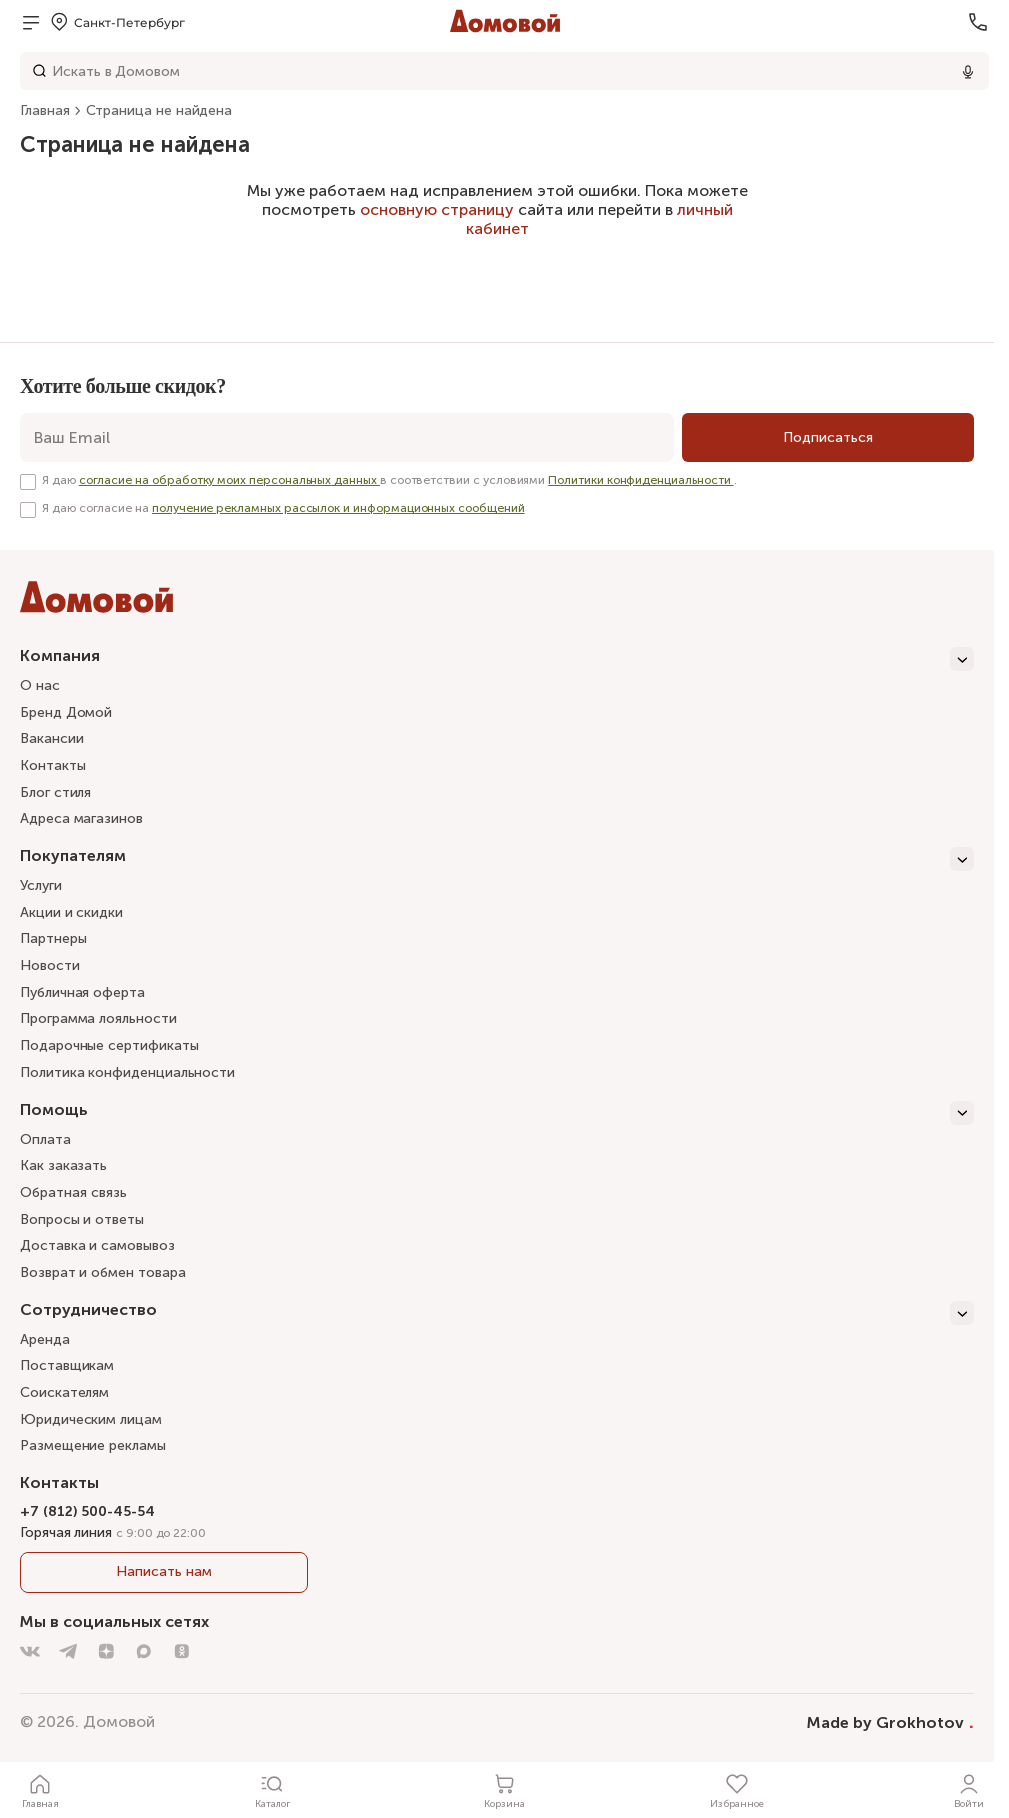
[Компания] (497, 659)
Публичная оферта (82, 992)
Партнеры (53, 938)
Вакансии (51, 738)
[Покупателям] (497, 859)
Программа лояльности (98, 1018)
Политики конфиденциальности (640, 480)
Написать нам (163, 1571)
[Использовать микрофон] (968, 71)
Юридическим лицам (91, 1419)
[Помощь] (497, 1113)
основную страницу (437, 209)
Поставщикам (67, 1365)
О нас (40, 685)
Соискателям (64, 1392)
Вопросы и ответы (82, 1219)
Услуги (41, 885)
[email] (347, 437)
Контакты (52, 765)
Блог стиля (55, 792)
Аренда (45, 1339)
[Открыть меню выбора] (116, 22)
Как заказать (63, 1165)
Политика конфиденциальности (127, 1072)
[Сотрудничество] (497, 1313)
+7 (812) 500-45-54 (87, 1511)
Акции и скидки (71, 912)
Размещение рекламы (93, 1445)
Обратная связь (73, 1193)
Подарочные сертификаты (109, 1045)
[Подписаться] (828, 437)
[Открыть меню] (31, 22)
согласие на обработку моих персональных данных (229, 480)
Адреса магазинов (81, 818)
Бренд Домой (66, 712)
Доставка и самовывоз (97, 1245)
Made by (890, 1722)
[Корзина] (505, 1790)
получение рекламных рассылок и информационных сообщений (338, 508)
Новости (50, 965)
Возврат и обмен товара (102, 1272)
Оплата (45, 1139)
